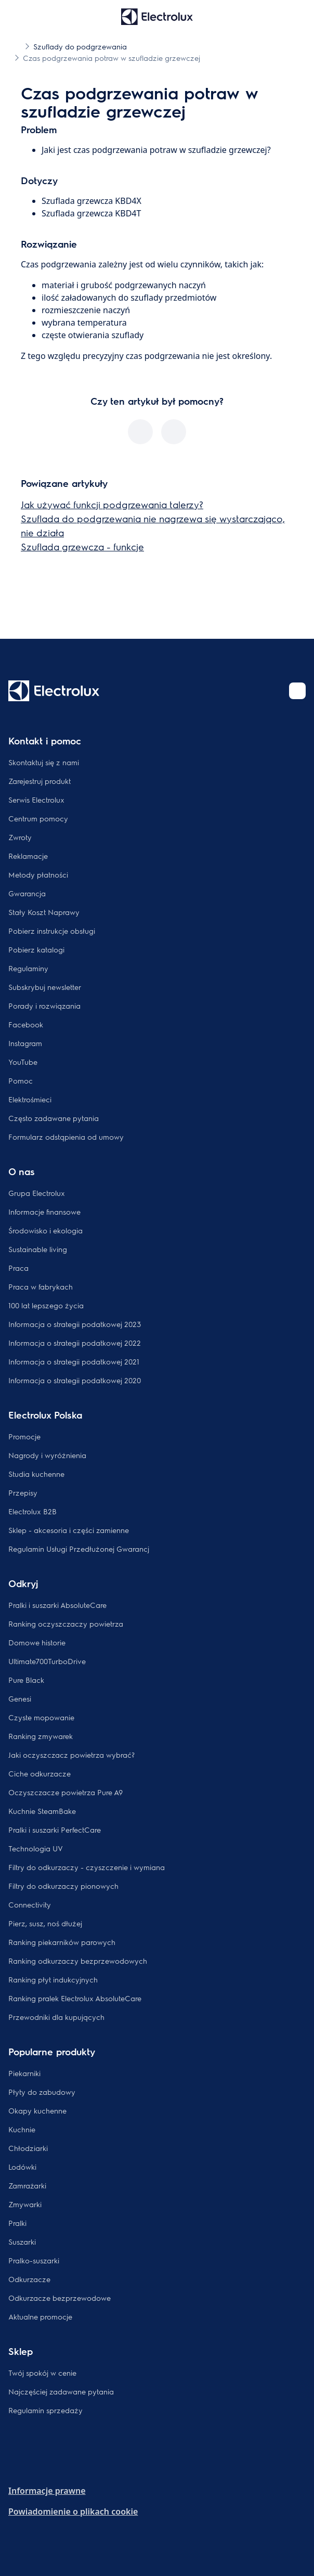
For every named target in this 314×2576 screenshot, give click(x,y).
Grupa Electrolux (36, 1192)
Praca (18, 1267)
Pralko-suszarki (33, 2260)
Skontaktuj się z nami (43, 762)
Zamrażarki (27, 2185)
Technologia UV (35, 1848)
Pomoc (20, 1080)
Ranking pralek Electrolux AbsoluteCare (74, 1998)
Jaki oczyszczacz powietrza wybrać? (71, 1754)
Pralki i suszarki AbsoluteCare (57, 1604)
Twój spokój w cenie (42, 2372)
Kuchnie (21, 2129)
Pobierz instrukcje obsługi (51, 930)
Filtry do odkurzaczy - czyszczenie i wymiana (86, 1867)
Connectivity (29, 1904)
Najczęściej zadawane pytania (61, 2391)
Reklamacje (28, 855)
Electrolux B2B (32, 1511)
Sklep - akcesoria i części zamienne (68, 1530)
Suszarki (22, 2241)
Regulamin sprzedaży (45, 2410)
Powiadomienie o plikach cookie (73, 2511)
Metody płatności (38, 874)
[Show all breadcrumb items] (16, 46)
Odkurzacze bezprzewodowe (59, 2297)
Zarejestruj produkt (39, 780)
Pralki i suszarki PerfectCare (54, 1829)
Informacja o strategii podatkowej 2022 (74, 1342)
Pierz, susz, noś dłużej (45, 1923)
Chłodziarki (28, 2148)
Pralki (17, 2222)
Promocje (24, 1436)
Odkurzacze (29, 2279)
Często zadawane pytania (53, 1118)
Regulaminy (28, 968)
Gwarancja (27, 893)
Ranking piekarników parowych (61, 1942)
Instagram (25, 1043)
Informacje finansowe (44, 1211)
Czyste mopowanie (41, 1717)
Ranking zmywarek (40, 1736)
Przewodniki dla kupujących (56, 2016)
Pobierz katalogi (36, 949)
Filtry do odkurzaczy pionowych (63, 1885)
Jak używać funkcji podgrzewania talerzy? (112, 504)
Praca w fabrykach (40, 1286)
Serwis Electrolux (36, 799)
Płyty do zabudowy (41, 2091)
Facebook (25, 1024)
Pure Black (26, 1679)
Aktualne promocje (40, 2316)
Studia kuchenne (36, 1473)
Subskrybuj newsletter (44, 986)
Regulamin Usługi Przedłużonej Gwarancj (78, 1548)
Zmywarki (25, 2204)
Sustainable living (37, 1249)
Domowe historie (37, 1642)
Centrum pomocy (38, 818)
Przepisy (22, 1492)
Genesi (19, 1698)
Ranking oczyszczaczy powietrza (65, 1623)
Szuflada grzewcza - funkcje (82, 546)
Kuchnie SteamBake (42, 1810)
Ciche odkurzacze (39, 1773)
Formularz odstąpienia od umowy (66, 1136)
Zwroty (20, 837)
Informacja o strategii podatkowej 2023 (74, 1324)
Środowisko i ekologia (45, 1230)
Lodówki (22, 2166)
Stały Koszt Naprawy (44, 912)
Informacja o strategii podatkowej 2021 (73, 1361)
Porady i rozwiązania (44, 1005)
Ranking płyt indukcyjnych (53, 1979)
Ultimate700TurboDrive (47, 1661)
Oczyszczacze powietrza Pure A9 (65, 1792)
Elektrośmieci (29, 1099)
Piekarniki (24, 2073)
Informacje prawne (47, 2490)
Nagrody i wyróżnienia (47, 1455)
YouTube (22, 1061)
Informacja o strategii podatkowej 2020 (74, 1380)
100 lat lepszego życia (46, 1305)
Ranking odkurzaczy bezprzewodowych (77, 1960)
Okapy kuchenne (37, 2110)
